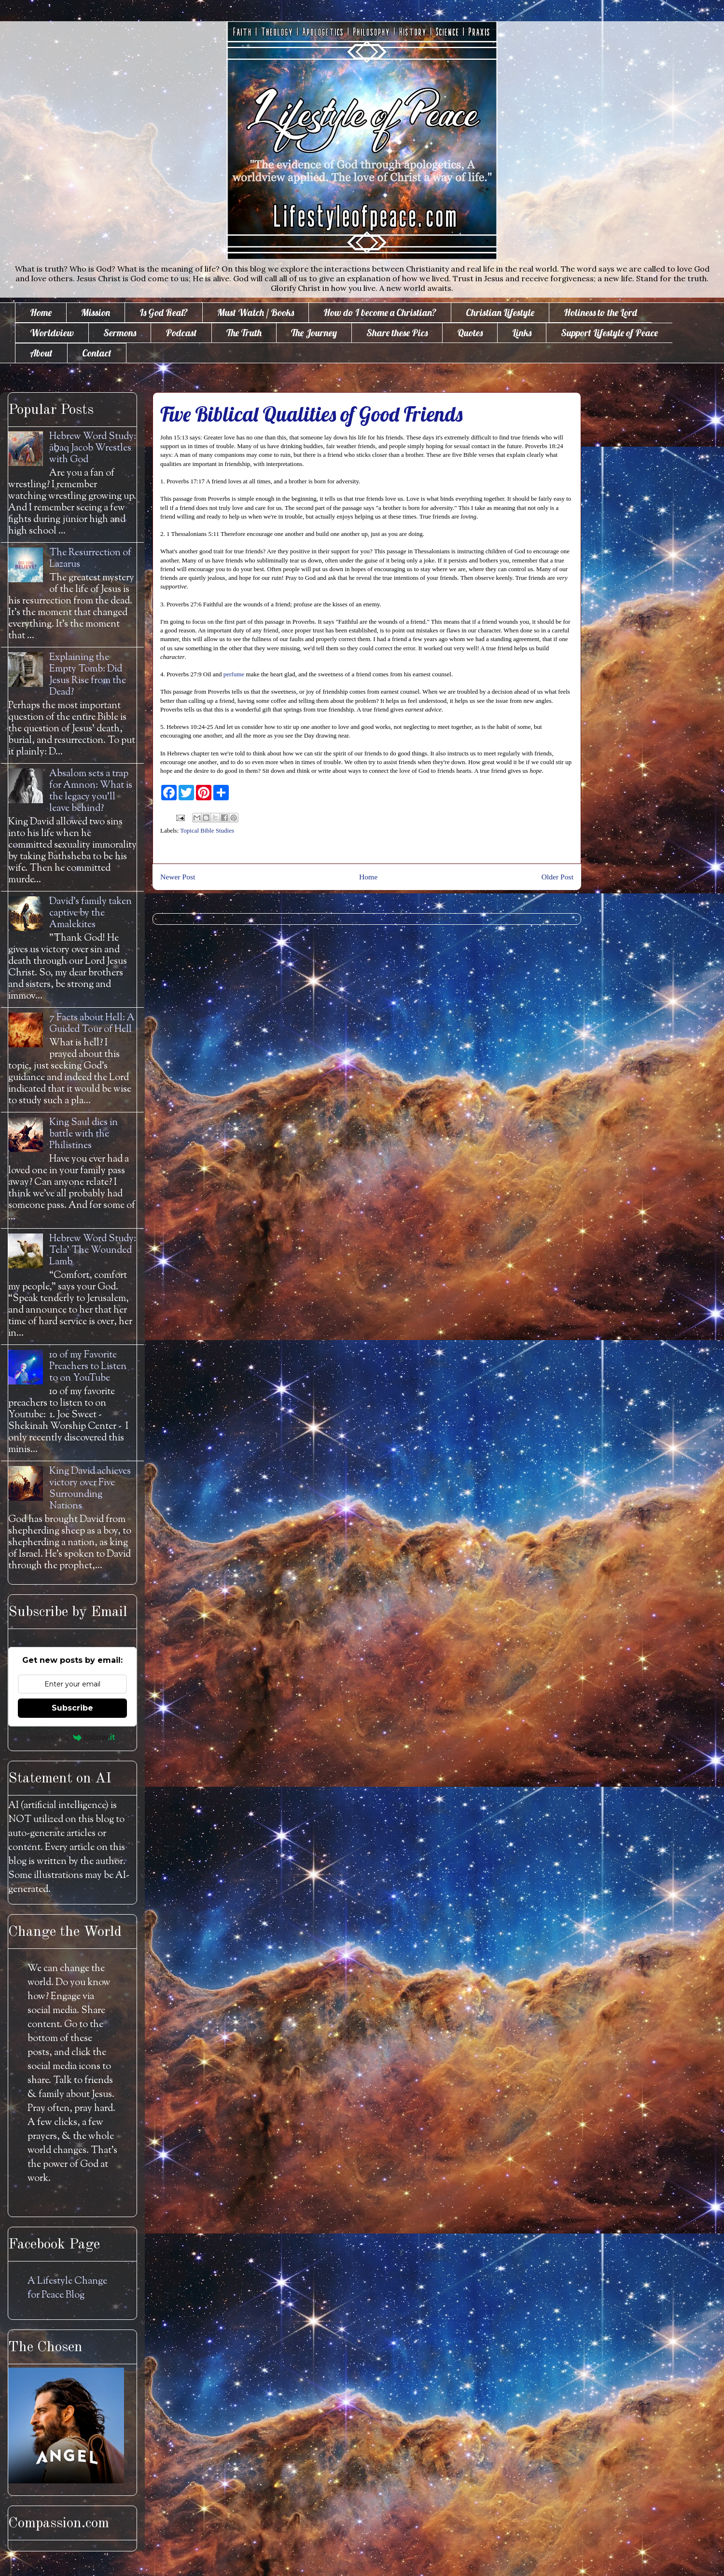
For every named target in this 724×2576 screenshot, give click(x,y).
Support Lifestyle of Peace (609, 333)
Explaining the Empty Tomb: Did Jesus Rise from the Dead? (87, 675)
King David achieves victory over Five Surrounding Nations (90, 1489)
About (41, 353)
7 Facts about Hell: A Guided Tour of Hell (92, 1024)
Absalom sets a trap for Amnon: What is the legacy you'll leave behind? (90, 791)
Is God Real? (163, 312)
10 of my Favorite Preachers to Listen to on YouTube (87, 1366)
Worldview (52, 333)
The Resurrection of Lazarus (90, 559)
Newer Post (177, 877)
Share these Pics (397, 333)
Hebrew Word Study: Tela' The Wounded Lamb (92, 1250)
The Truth (244, 333)
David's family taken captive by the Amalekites (90, 913)
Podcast (181, 333)
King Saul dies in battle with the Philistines (83, 1134)
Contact (96, 353)
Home (41, 312)
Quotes (470, 333)
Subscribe (72, 1708)
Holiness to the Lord (600, 312)
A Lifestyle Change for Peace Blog (67, 2288)
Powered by (72, 1737)
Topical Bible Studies (207, 830)
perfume (233, 674)
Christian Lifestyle (500, 312)
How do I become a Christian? (379, 312)
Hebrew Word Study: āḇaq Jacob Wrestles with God (92, 448)
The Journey (314, 333)
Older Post (557, 877)
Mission (95, 312)
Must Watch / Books (255, 312)
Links (521, 333)
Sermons (119, 333)
